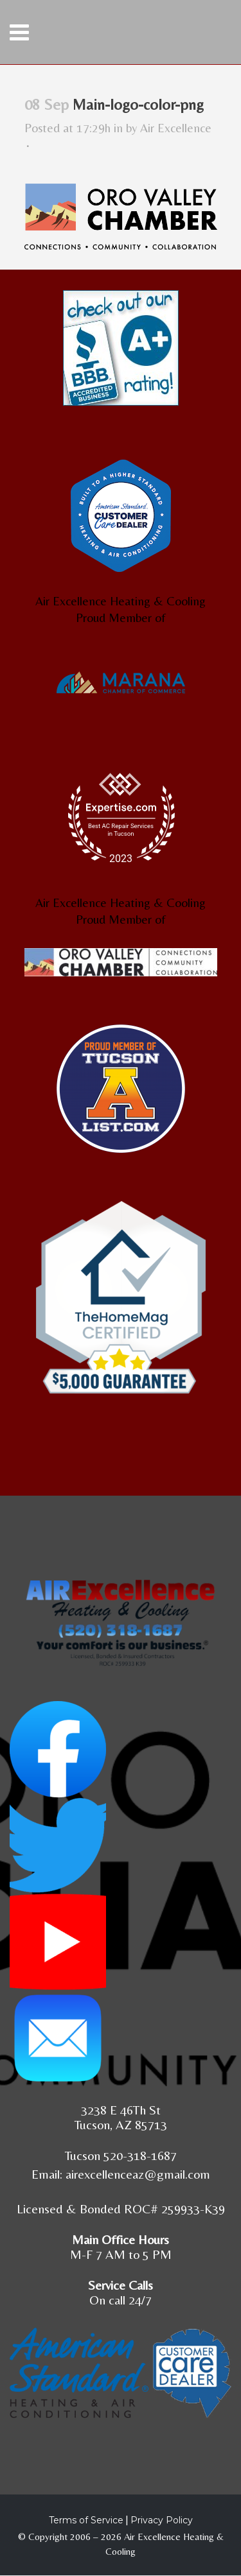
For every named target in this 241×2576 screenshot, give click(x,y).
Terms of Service (86, 2520)
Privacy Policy (161, 2520)
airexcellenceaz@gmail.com (138, 2173)
